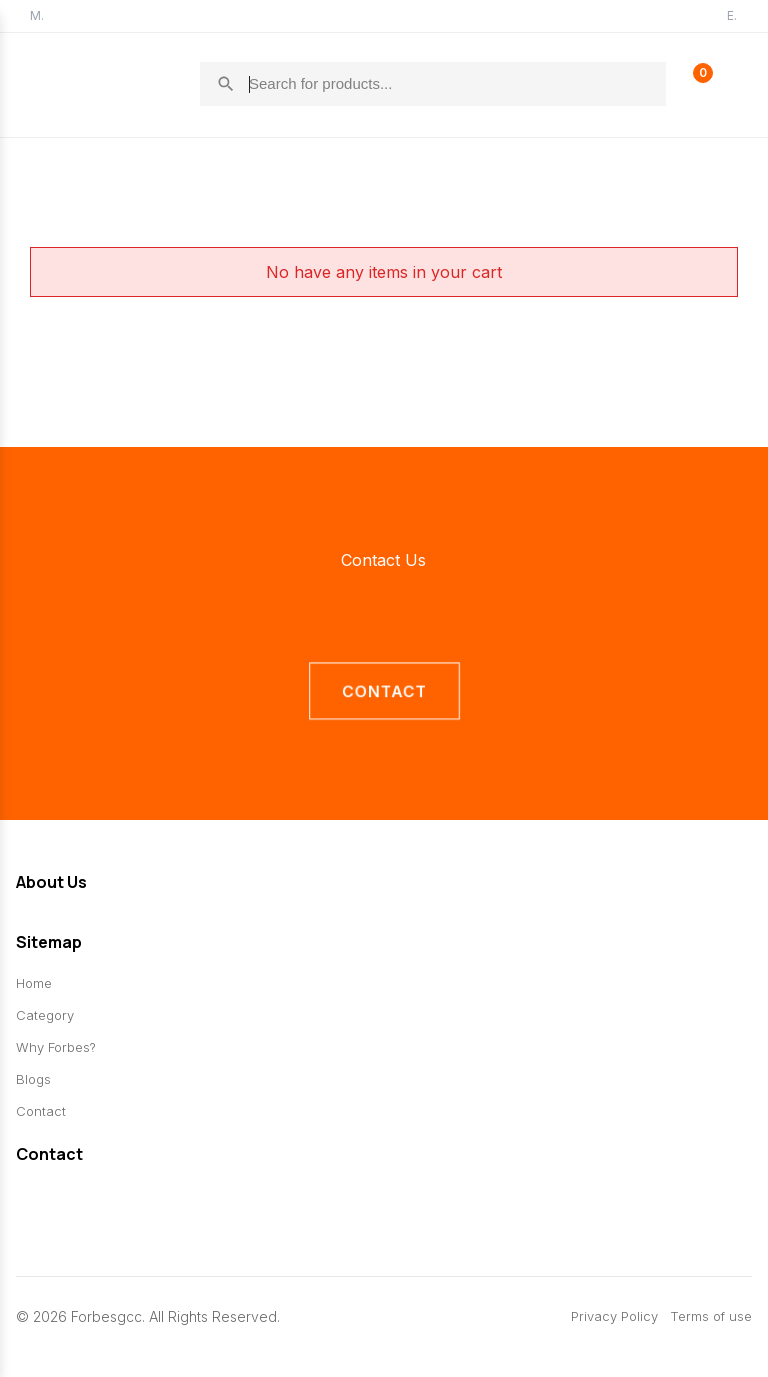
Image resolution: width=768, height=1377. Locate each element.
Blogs (33, 1080)
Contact (41, 1112)
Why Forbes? (56, 1048)
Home (34, 984)
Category (45, 1016)
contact (384, 692)
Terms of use (711, 1317)
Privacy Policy (614, 1317)
